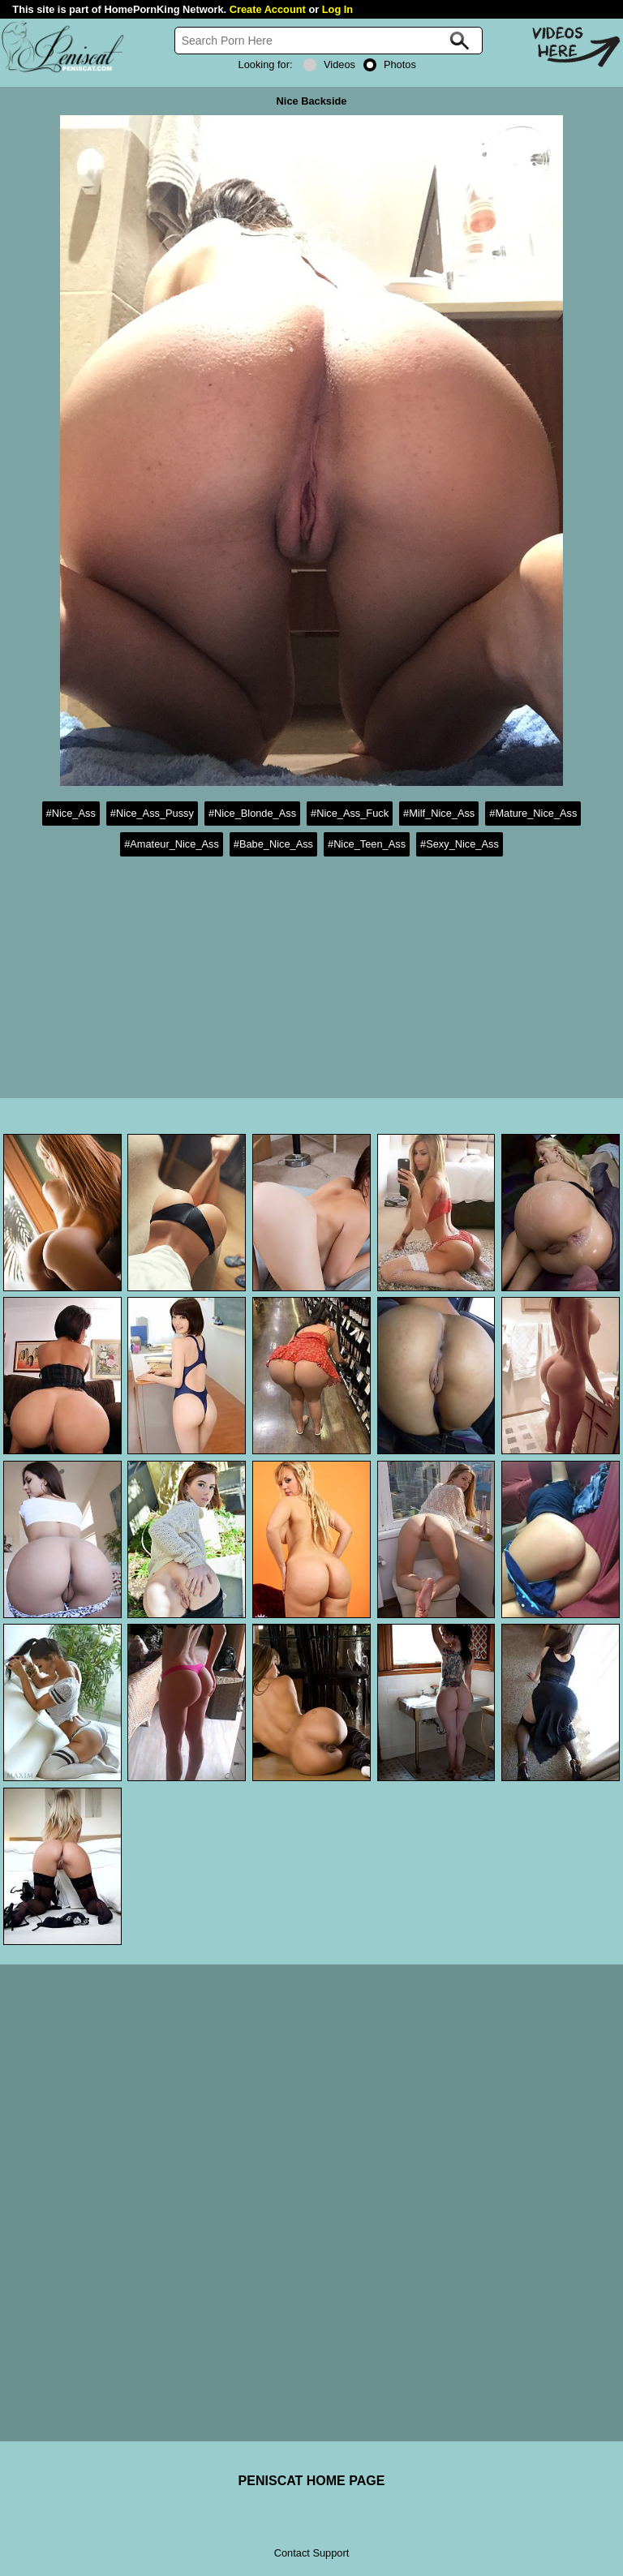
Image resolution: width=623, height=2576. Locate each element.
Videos (329, 64)
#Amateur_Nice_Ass (171, 844)
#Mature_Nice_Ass (533, 813)
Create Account (268, 9)
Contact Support (311, 2553)
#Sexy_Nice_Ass (459, 844)
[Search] (328, 40)
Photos (389, 64)
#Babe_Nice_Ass (273, 844)
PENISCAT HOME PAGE (311, 2481)
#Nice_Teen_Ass (367, 844)
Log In (337, 9)
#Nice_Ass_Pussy (152, 813)
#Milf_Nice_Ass (439, 813)
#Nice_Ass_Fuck (350, 813)
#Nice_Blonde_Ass (252, 813)
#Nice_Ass (71, 813)
